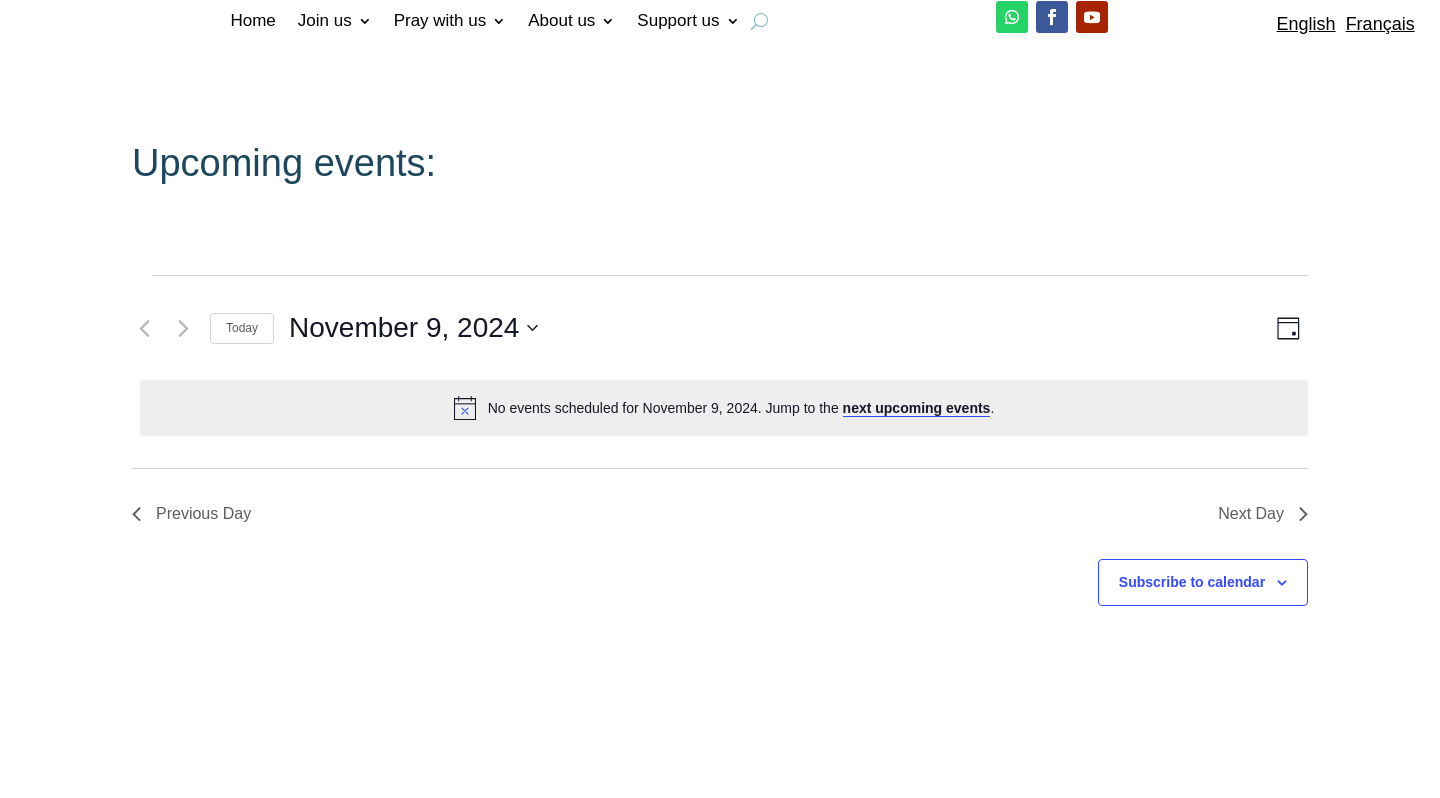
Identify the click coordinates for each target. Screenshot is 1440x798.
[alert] (724, 408)
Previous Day (191, 513)
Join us (325, 22)
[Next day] (183, 328)
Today (242, 328)
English (1306, 24)
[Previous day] (144, 328)
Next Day (1263, 513)
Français (1380, 24)
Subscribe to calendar (1192, 582)
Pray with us (440, 22)
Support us (678, 22)
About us (561, 22)
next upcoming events (917, 408)
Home (252, 22)
